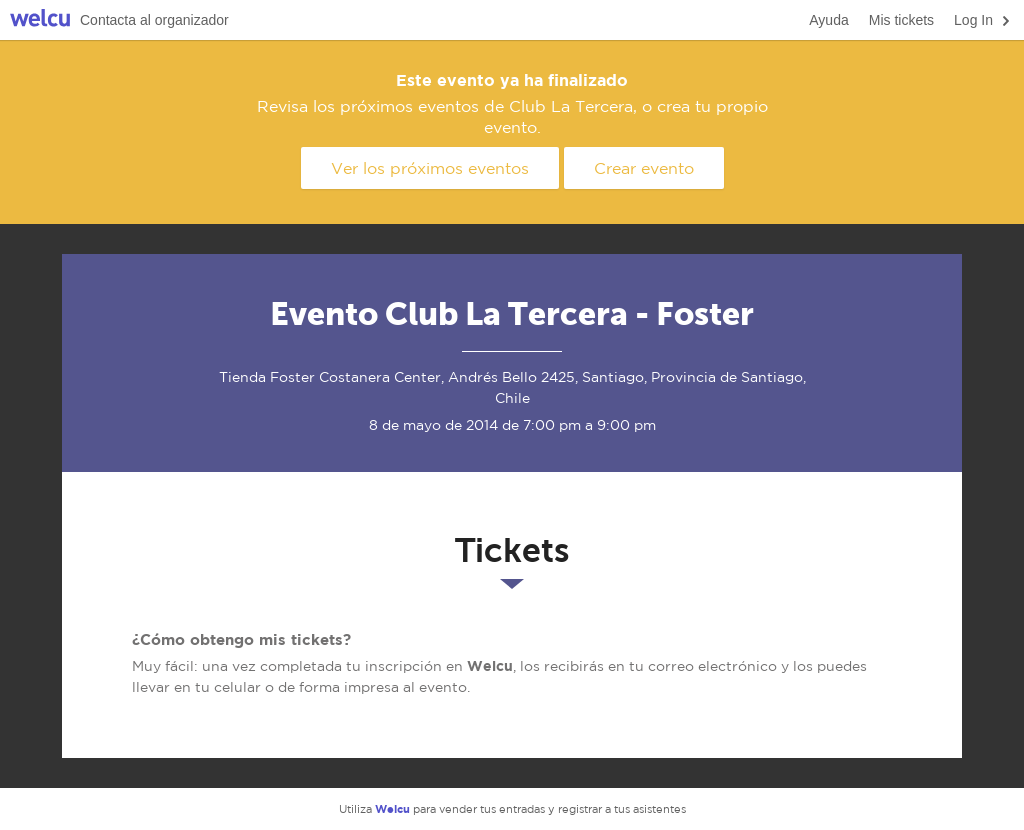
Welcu (40, 20)
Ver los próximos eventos (430, 168)
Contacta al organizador (154, 20)
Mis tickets (901, 20)
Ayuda (828, 20)
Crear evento (644, 168)
